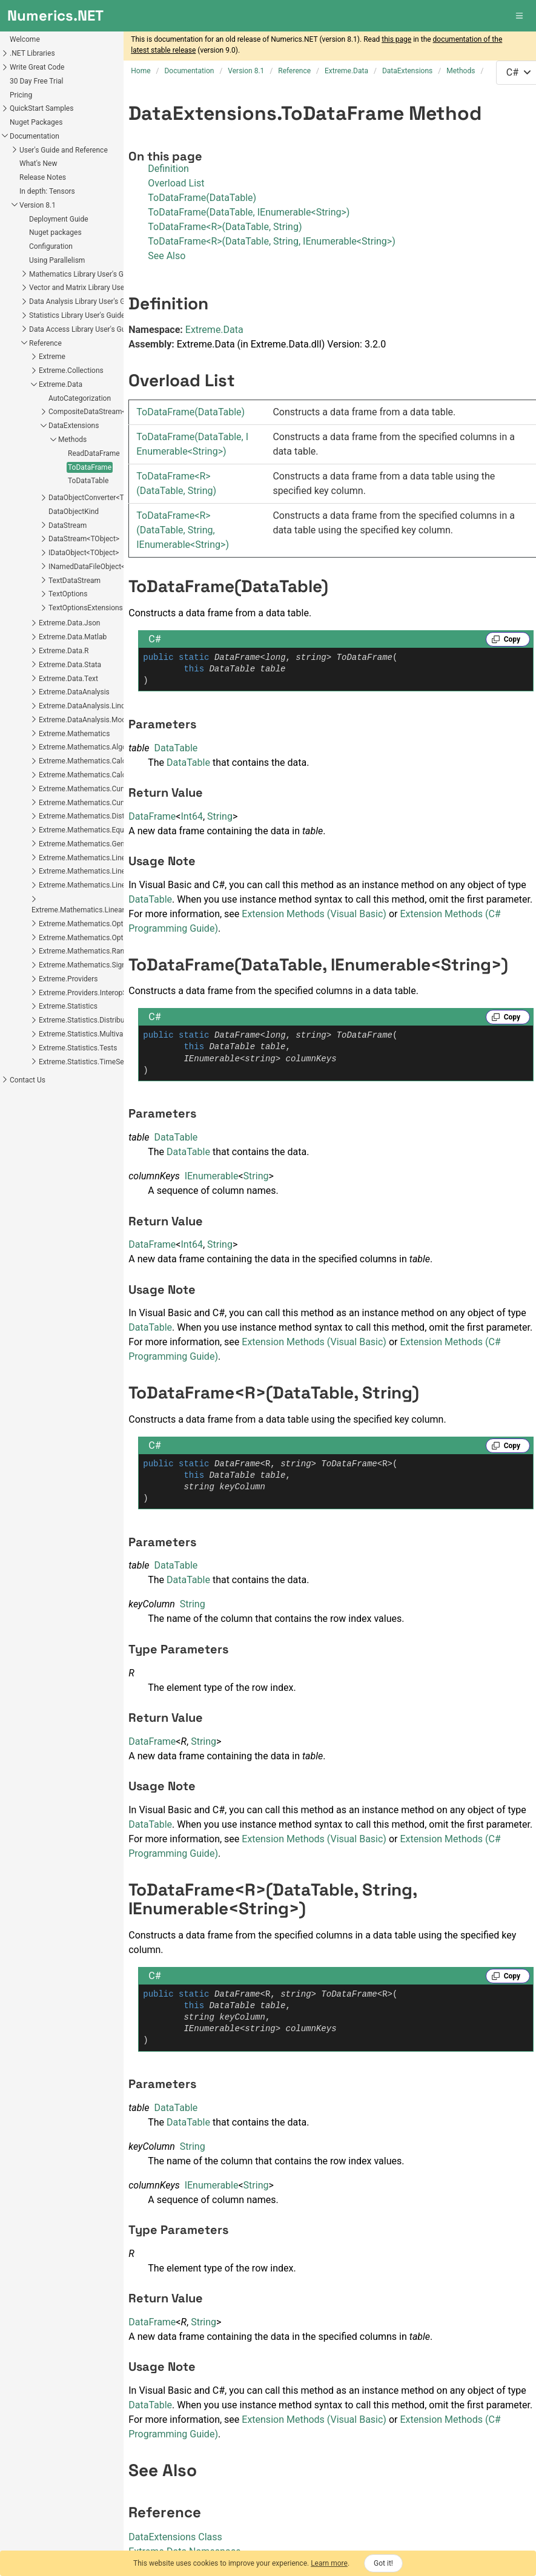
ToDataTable (28, 480)
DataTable (175, 748)
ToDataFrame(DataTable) (202, 197)
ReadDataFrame (34, 453)
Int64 (191, 816)
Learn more (329, 2563)
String (220, 816)
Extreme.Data (214, 329)
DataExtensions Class (175, 2537)
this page (396, 39)
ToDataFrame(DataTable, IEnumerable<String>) (248, 212)
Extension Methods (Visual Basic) (314, 914)
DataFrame (152, 816)
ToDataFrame (30, 467)
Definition (168, 168)
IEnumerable (212, 1176)
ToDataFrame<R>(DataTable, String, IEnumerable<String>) (271, 241)
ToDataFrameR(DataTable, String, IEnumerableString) (182, 530)
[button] (520, 15)
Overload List (176, 183)
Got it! (383, 2563)
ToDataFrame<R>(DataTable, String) (225, 226)
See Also (166, 256)
